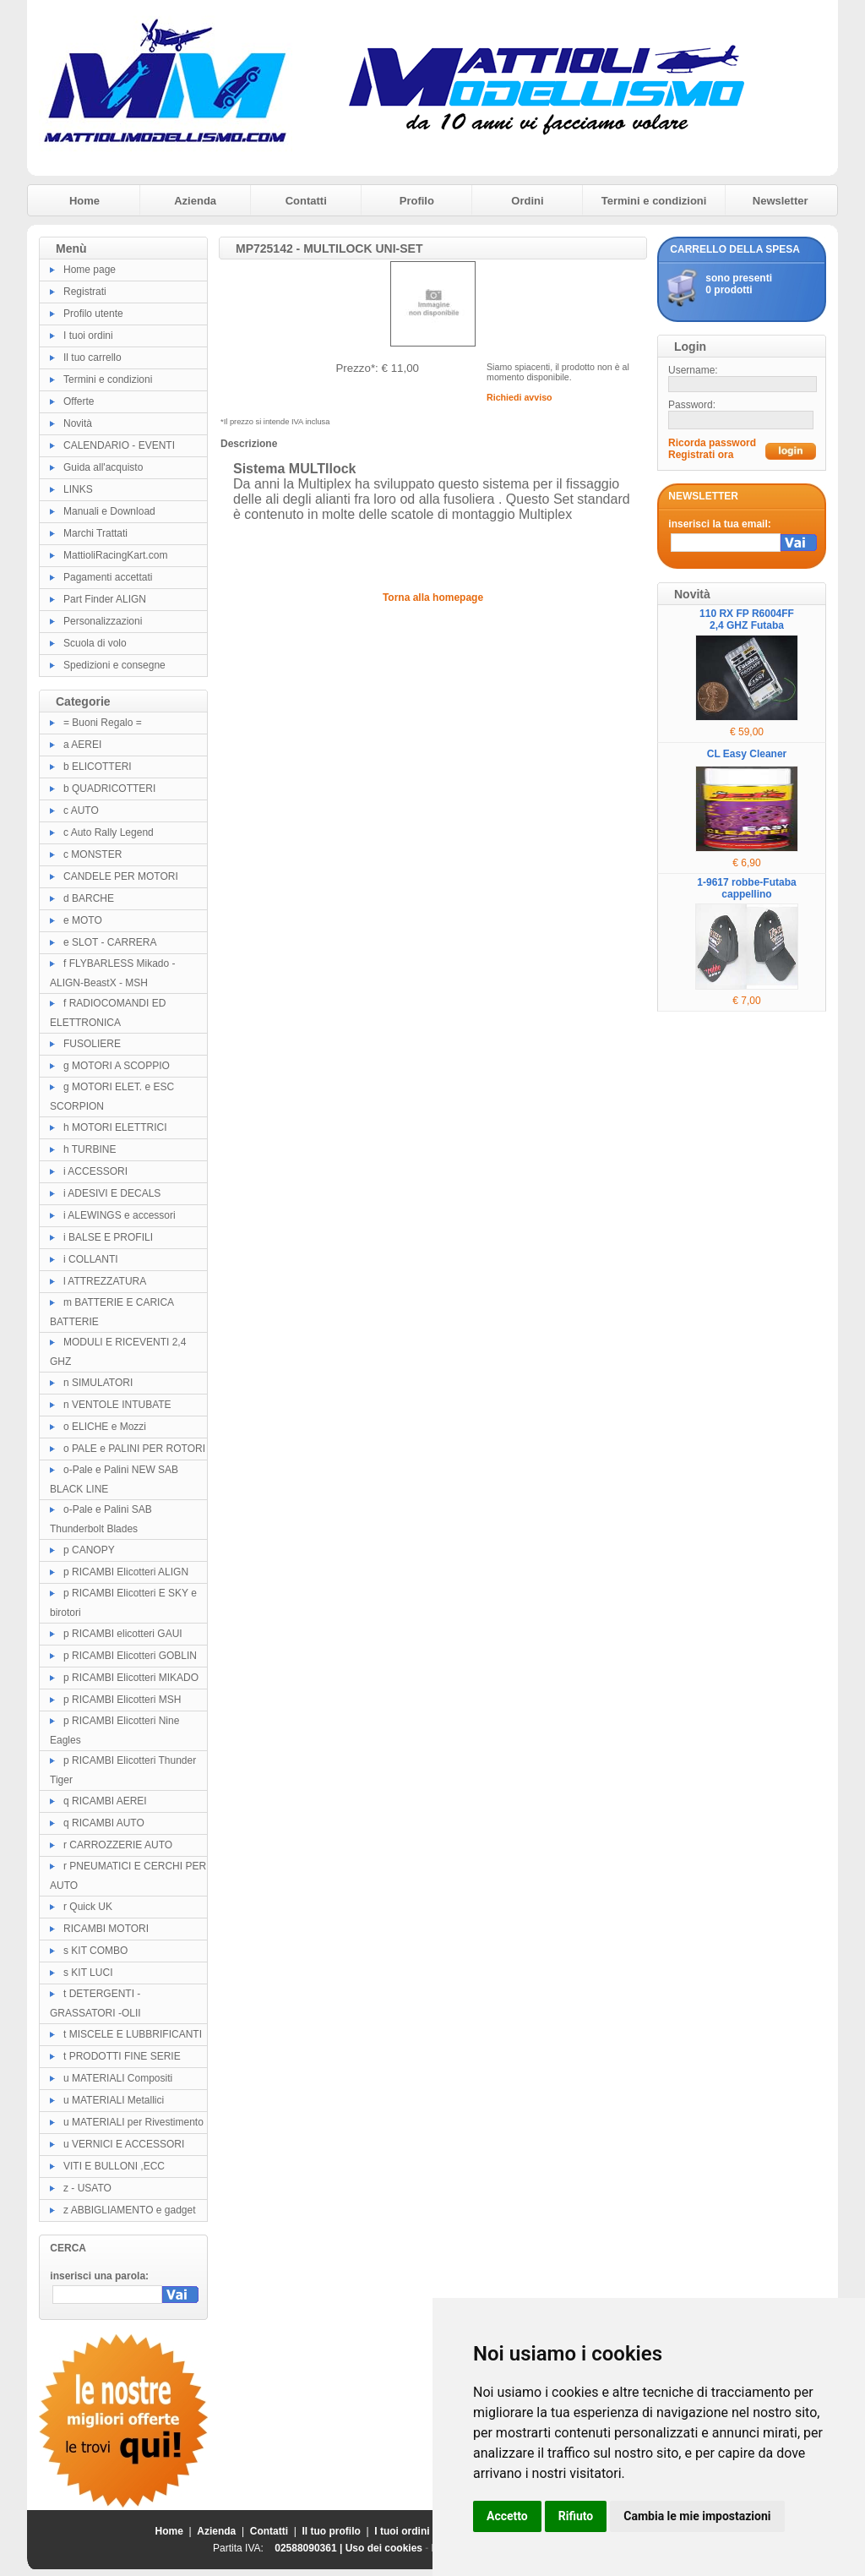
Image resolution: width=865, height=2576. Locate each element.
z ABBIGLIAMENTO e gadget (129, 2210)
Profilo (417, 200)
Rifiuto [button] (576, 2516)
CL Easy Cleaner (747, 754)
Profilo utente (93, 313)
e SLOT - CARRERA (109, 942)
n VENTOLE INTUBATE (117, 1405)
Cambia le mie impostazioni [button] (696, 2516)
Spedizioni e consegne (114, 665)
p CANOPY (89, 1550)
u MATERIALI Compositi (117, 2078)
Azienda (195, 200)
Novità (77, 423)
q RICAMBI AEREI (105, 1801)
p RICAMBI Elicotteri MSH (122, 1700)
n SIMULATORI (98, 1383)
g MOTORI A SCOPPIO (116, 1066)
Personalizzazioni (102, 621)
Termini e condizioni (654, 200)
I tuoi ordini (88, 335)
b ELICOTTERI (97, 766)
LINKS (78, 489)
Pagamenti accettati (107, 577)
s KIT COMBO (95, 1951)
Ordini (527, 200)
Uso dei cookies (383, 2548)
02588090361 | (310, 2548)
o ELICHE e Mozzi (104, 1427)
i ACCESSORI (95, 1171)
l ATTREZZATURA (104, 1281)
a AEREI (82, 744)
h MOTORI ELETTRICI (114, 1127)
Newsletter (780, 200)
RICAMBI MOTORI (106, 1929)
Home (84, 200)
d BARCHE (88, 898)
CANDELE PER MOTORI (120, 876)
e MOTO (82, 920)
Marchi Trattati (95, 533)
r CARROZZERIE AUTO (117, 1845)
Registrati (84, 291)
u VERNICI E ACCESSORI (123, 2144)
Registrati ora (700, 455)
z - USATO (87, 2188)
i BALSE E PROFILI (108, 1237)
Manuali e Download (109, 511)
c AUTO (81, 810)
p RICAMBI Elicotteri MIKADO (131, 1678)
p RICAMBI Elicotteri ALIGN (125, 1572)
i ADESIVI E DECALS (111, 1193)
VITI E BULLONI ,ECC (114, 2166)
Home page (89, 270)
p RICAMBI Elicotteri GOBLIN (130, 1656)
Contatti (306, 200)
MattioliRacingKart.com (115, 555)
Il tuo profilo (331, 2531)
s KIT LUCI (87, 1972)
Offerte (78, 401)
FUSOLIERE (92, 1044)
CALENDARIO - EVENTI (119, 445)
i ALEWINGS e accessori (119, 1215)
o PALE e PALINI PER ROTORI (134, 1448)
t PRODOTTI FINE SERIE (122, 2056)
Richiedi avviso (519, 397)
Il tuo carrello (92, 357)
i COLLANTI (90, 1259)
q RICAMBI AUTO (103, 1823)
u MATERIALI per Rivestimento (133, 2122)
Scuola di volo (95, 643)
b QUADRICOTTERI (109, 788)
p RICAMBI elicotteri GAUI (122, 1634)
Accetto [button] (507, 2516)
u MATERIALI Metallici (113, 2100)
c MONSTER (92, 854)
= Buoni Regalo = (102, 723)
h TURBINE (89, 1149)
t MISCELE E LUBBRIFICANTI (132, 2034)
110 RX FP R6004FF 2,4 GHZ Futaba (746, 619)
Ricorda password (712, 443)
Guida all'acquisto (103, 467)
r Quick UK (87, 1907)
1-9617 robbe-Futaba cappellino (746, 888)
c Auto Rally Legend (108, 832)
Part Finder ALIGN (104, 599)
